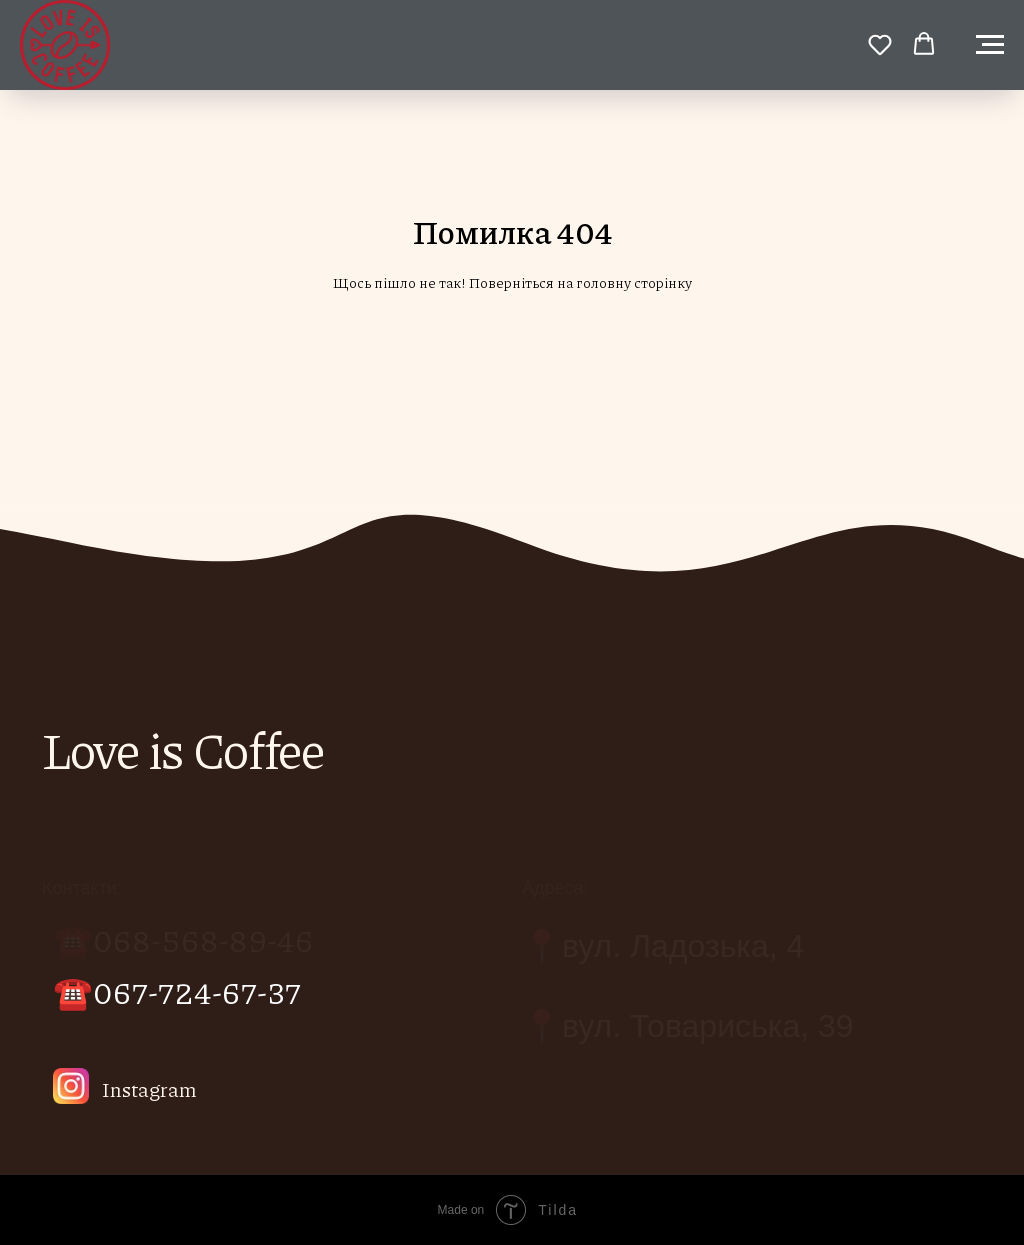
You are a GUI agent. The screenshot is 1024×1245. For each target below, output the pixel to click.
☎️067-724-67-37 (177, 991)
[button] (880, 44)
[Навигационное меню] (990, 45)
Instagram (149, 1089)
